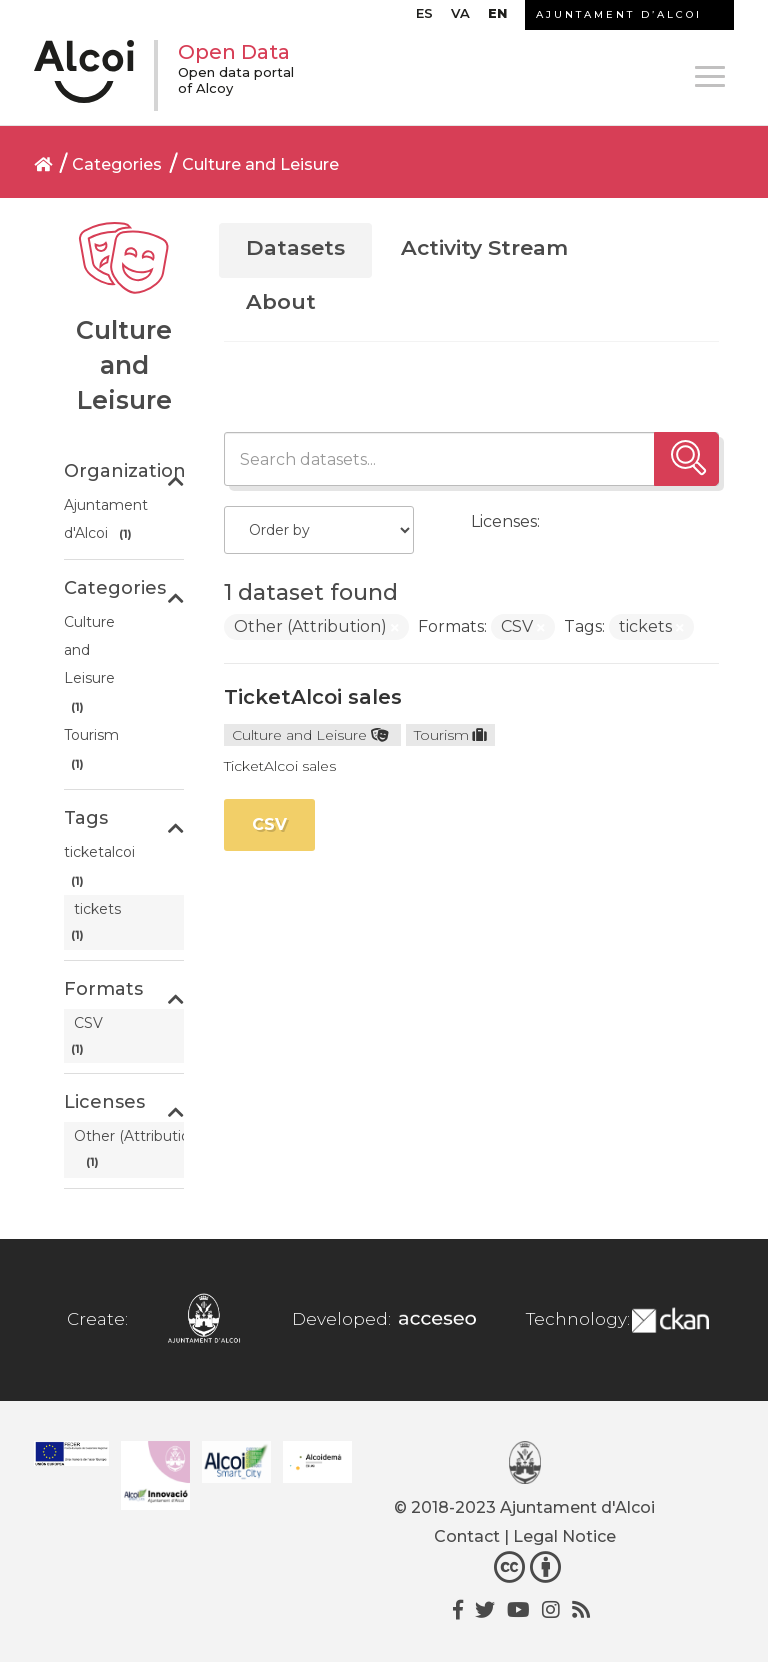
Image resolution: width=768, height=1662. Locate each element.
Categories (117, 164)
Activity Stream (484, 247)
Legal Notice (564, 1536)
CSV (269, 824)
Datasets (295, 247)
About (281, 301)
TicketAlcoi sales (313, 697)
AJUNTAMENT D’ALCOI (619, 14)
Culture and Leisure (260, 164)
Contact (467, 1536)
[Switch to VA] (460, 18)
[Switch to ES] (424, 18)
